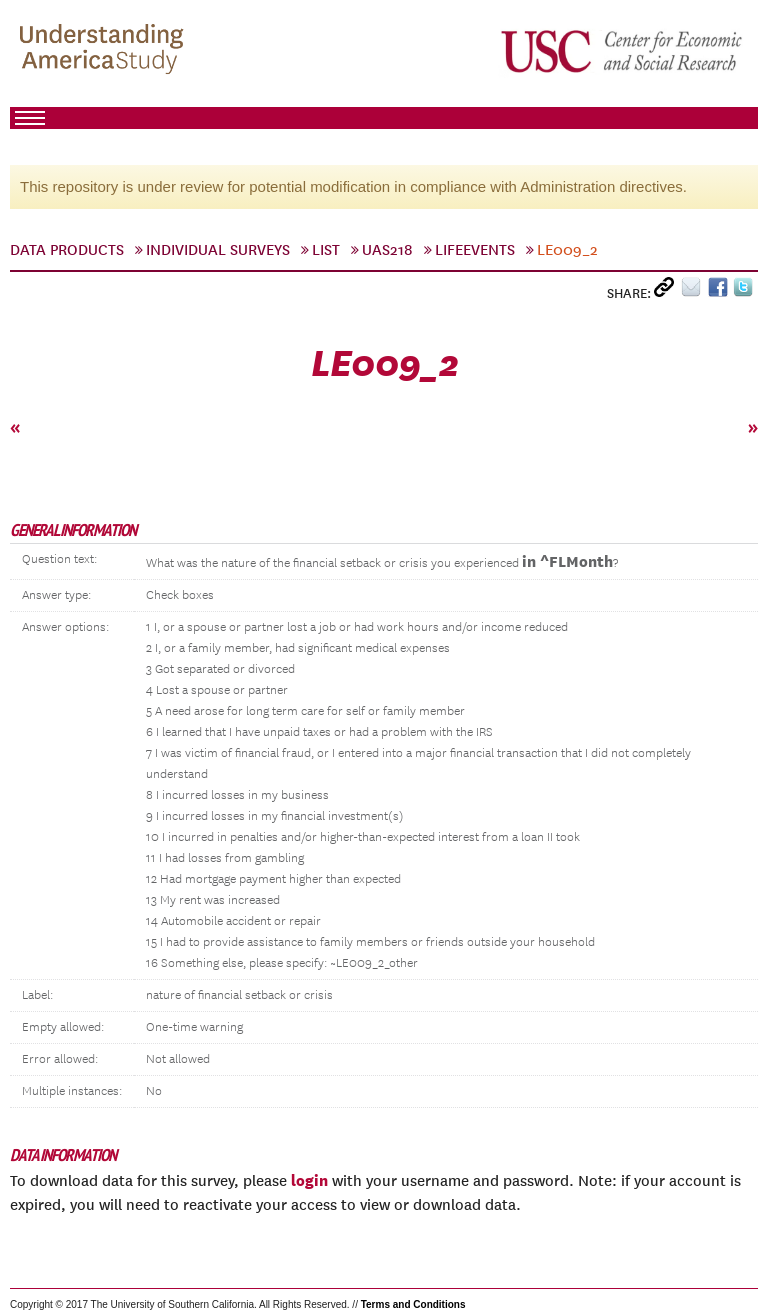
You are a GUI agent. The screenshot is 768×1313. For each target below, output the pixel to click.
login (309, 1180)
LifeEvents (475, 250)
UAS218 (387, 250)
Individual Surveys (218, 250)
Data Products (67, 250)
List (326, 250)
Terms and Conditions (413, 1304)
